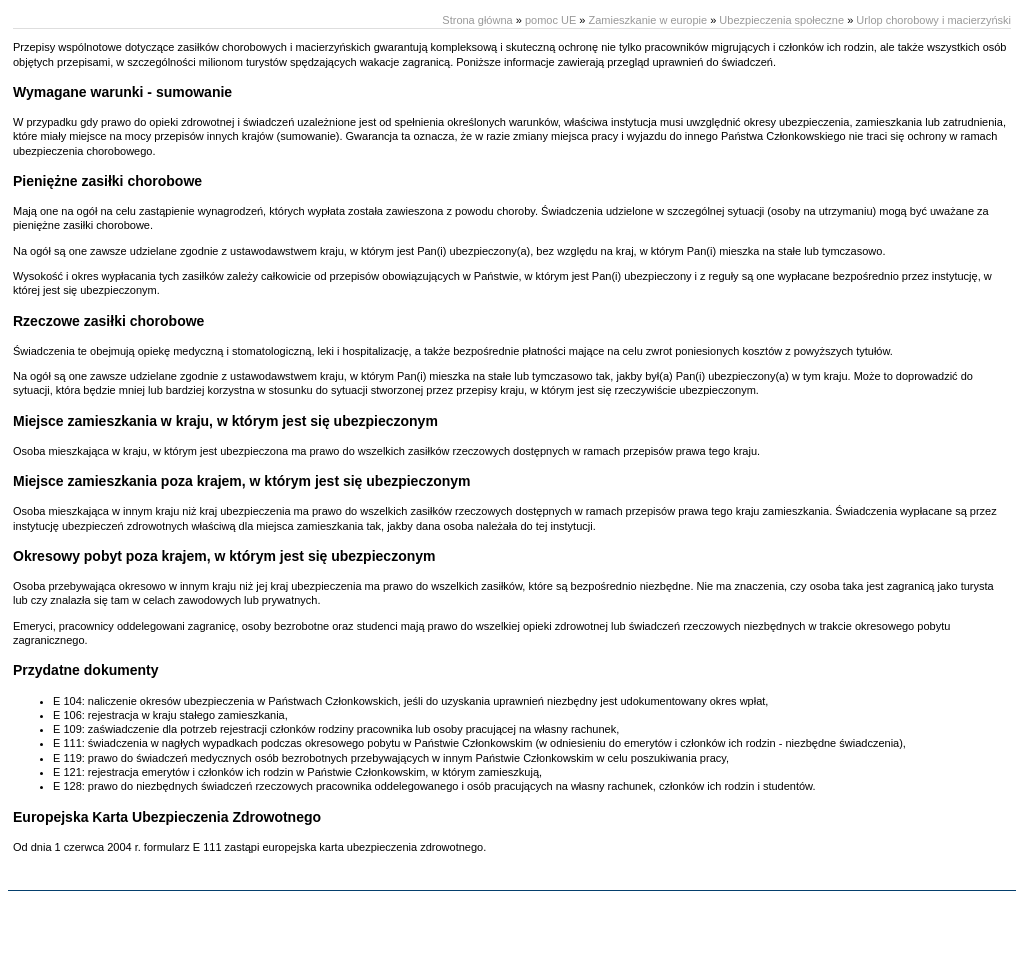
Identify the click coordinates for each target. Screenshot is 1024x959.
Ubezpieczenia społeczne (781, 20)
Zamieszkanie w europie (647, 20)
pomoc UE (550, 20)
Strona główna (477, 20)
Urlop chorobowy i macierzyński (933, 20)
